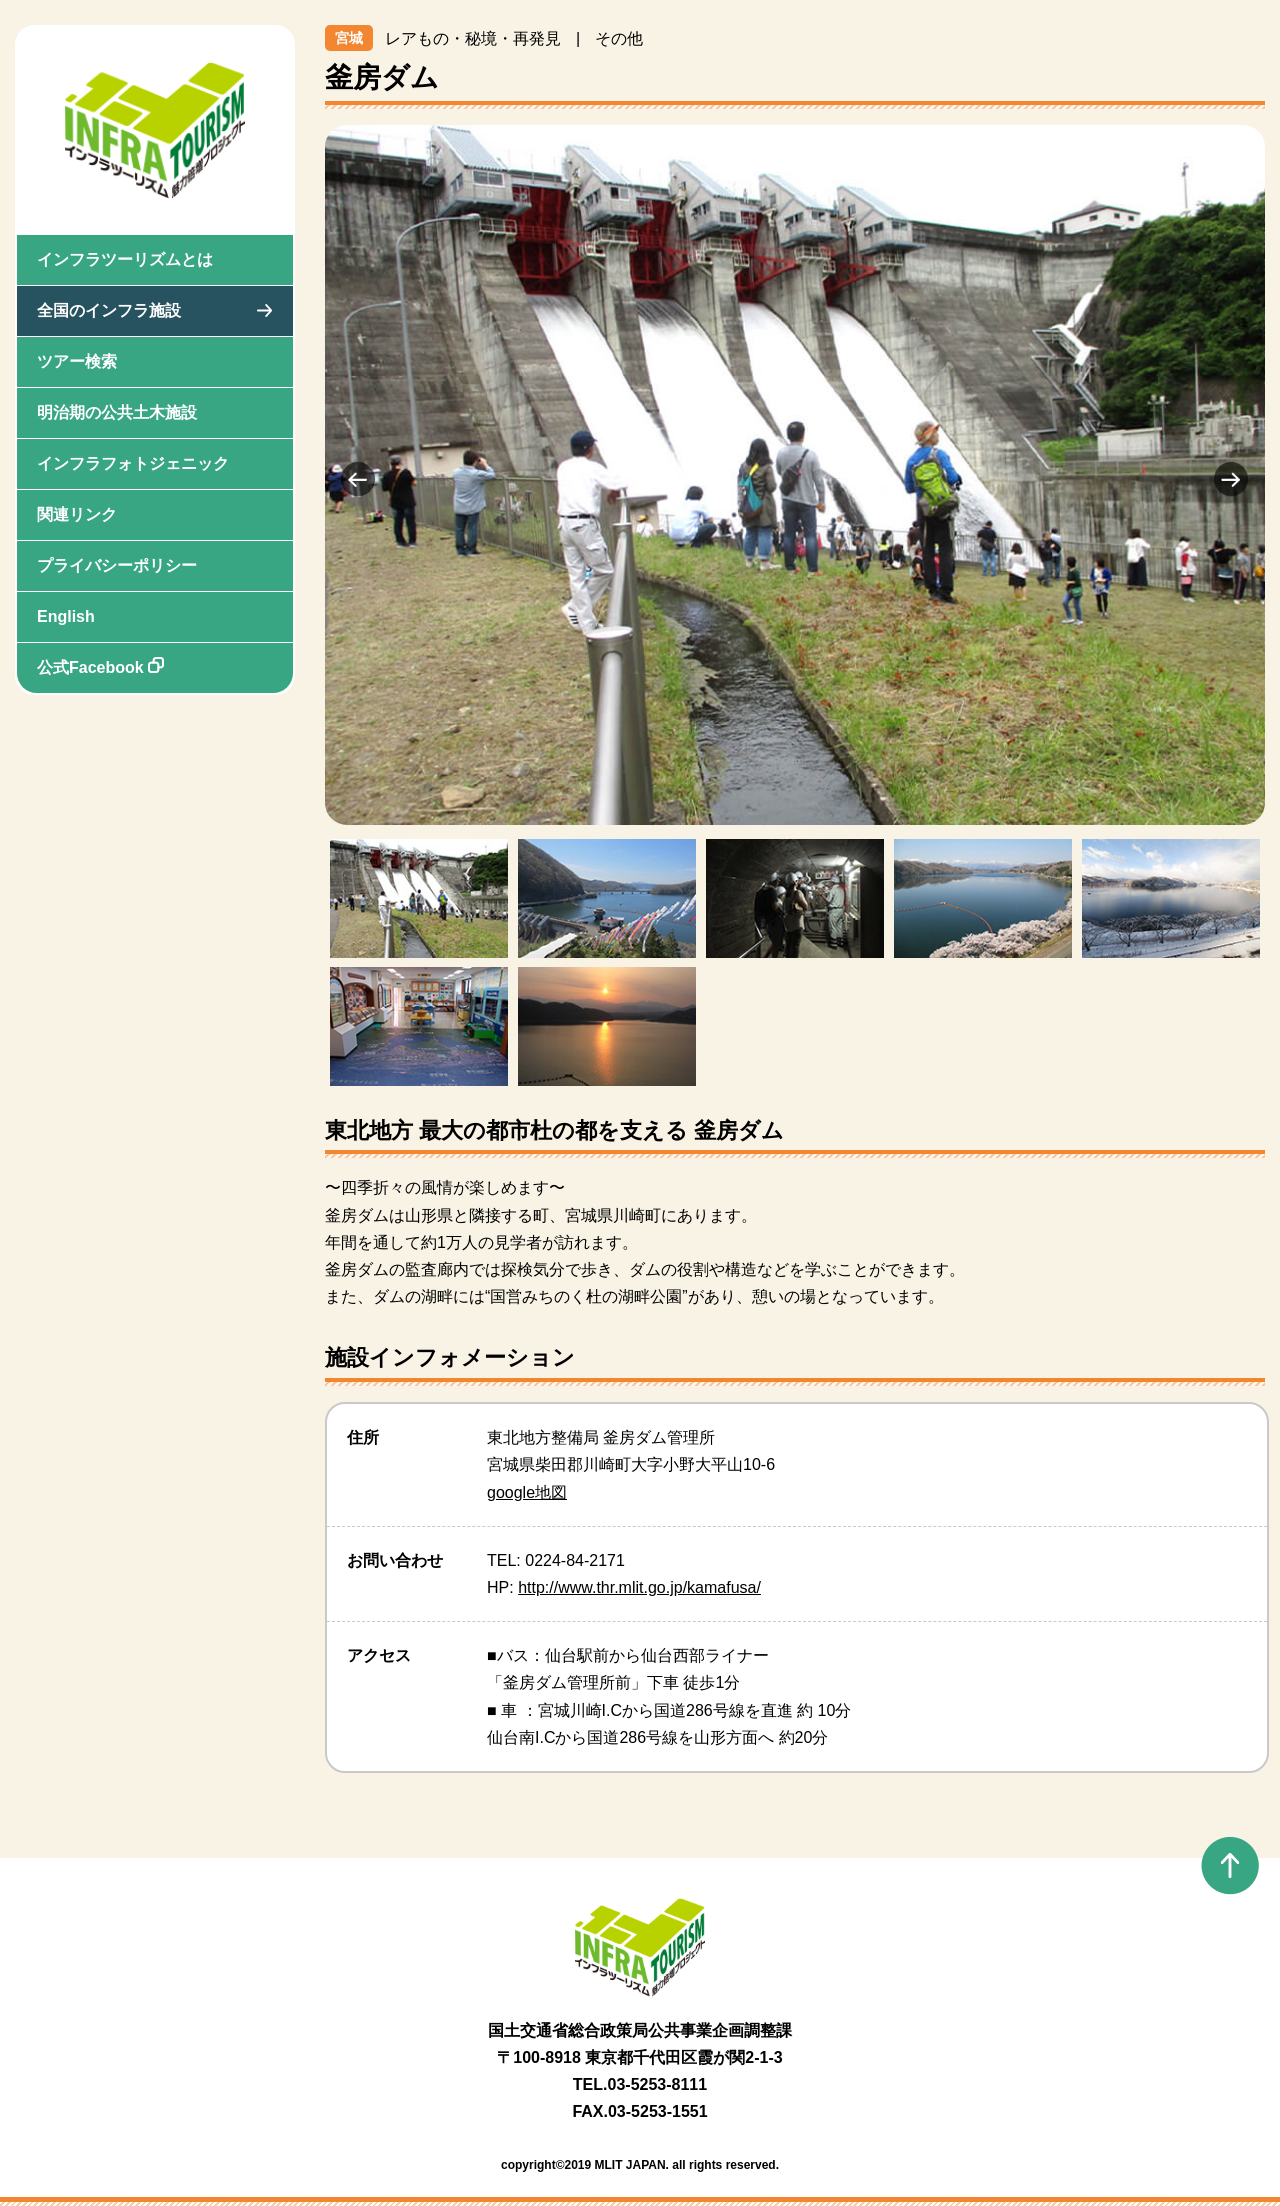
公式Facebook (100, 666)
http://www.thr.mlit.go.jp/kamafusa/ (639, 1587)
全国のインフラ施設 (109, 310)
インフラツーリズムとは (125, 259)
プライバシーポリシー (117, 565)
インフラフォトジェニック (133, 463)
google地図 (527, 1492)
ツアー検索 (77, 361)
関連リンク (77, 514)
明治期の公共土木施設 (117, 412)
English (66, 616)
